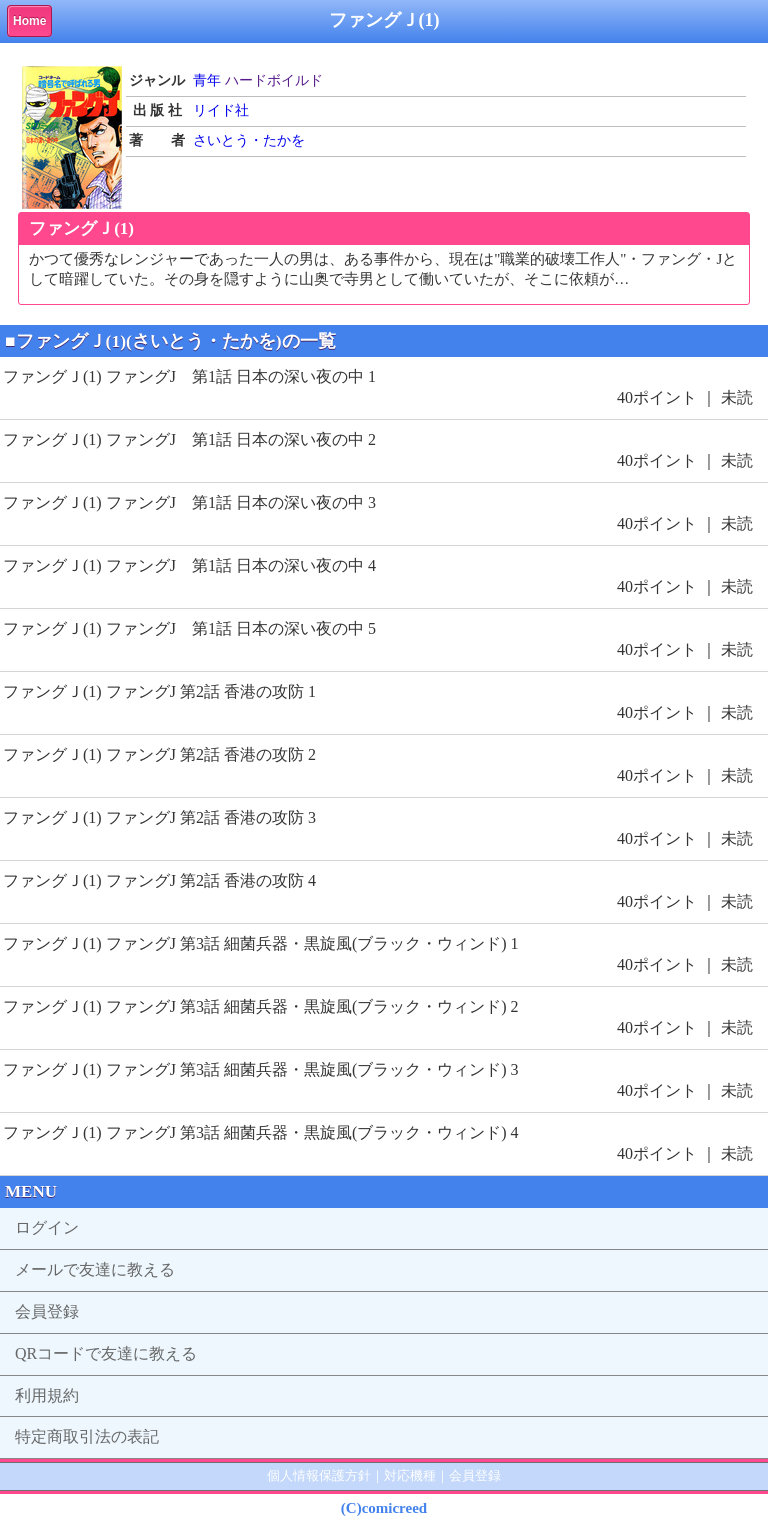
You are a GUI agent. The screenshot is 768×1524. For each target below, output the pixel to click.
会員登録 (47, 1311)
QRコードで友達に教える (106, 1353)
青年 (207, 80)
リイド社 (221, 110)
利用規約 (47, 1395)
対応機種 (410, 1475)
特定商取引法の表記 (87, 1436)
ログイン (47, 1227)
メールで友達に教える (95, 1269)
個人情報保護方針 (319, 1475)
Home (29, 21)
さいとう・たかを (249, 140)
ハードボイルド (274, 80)
